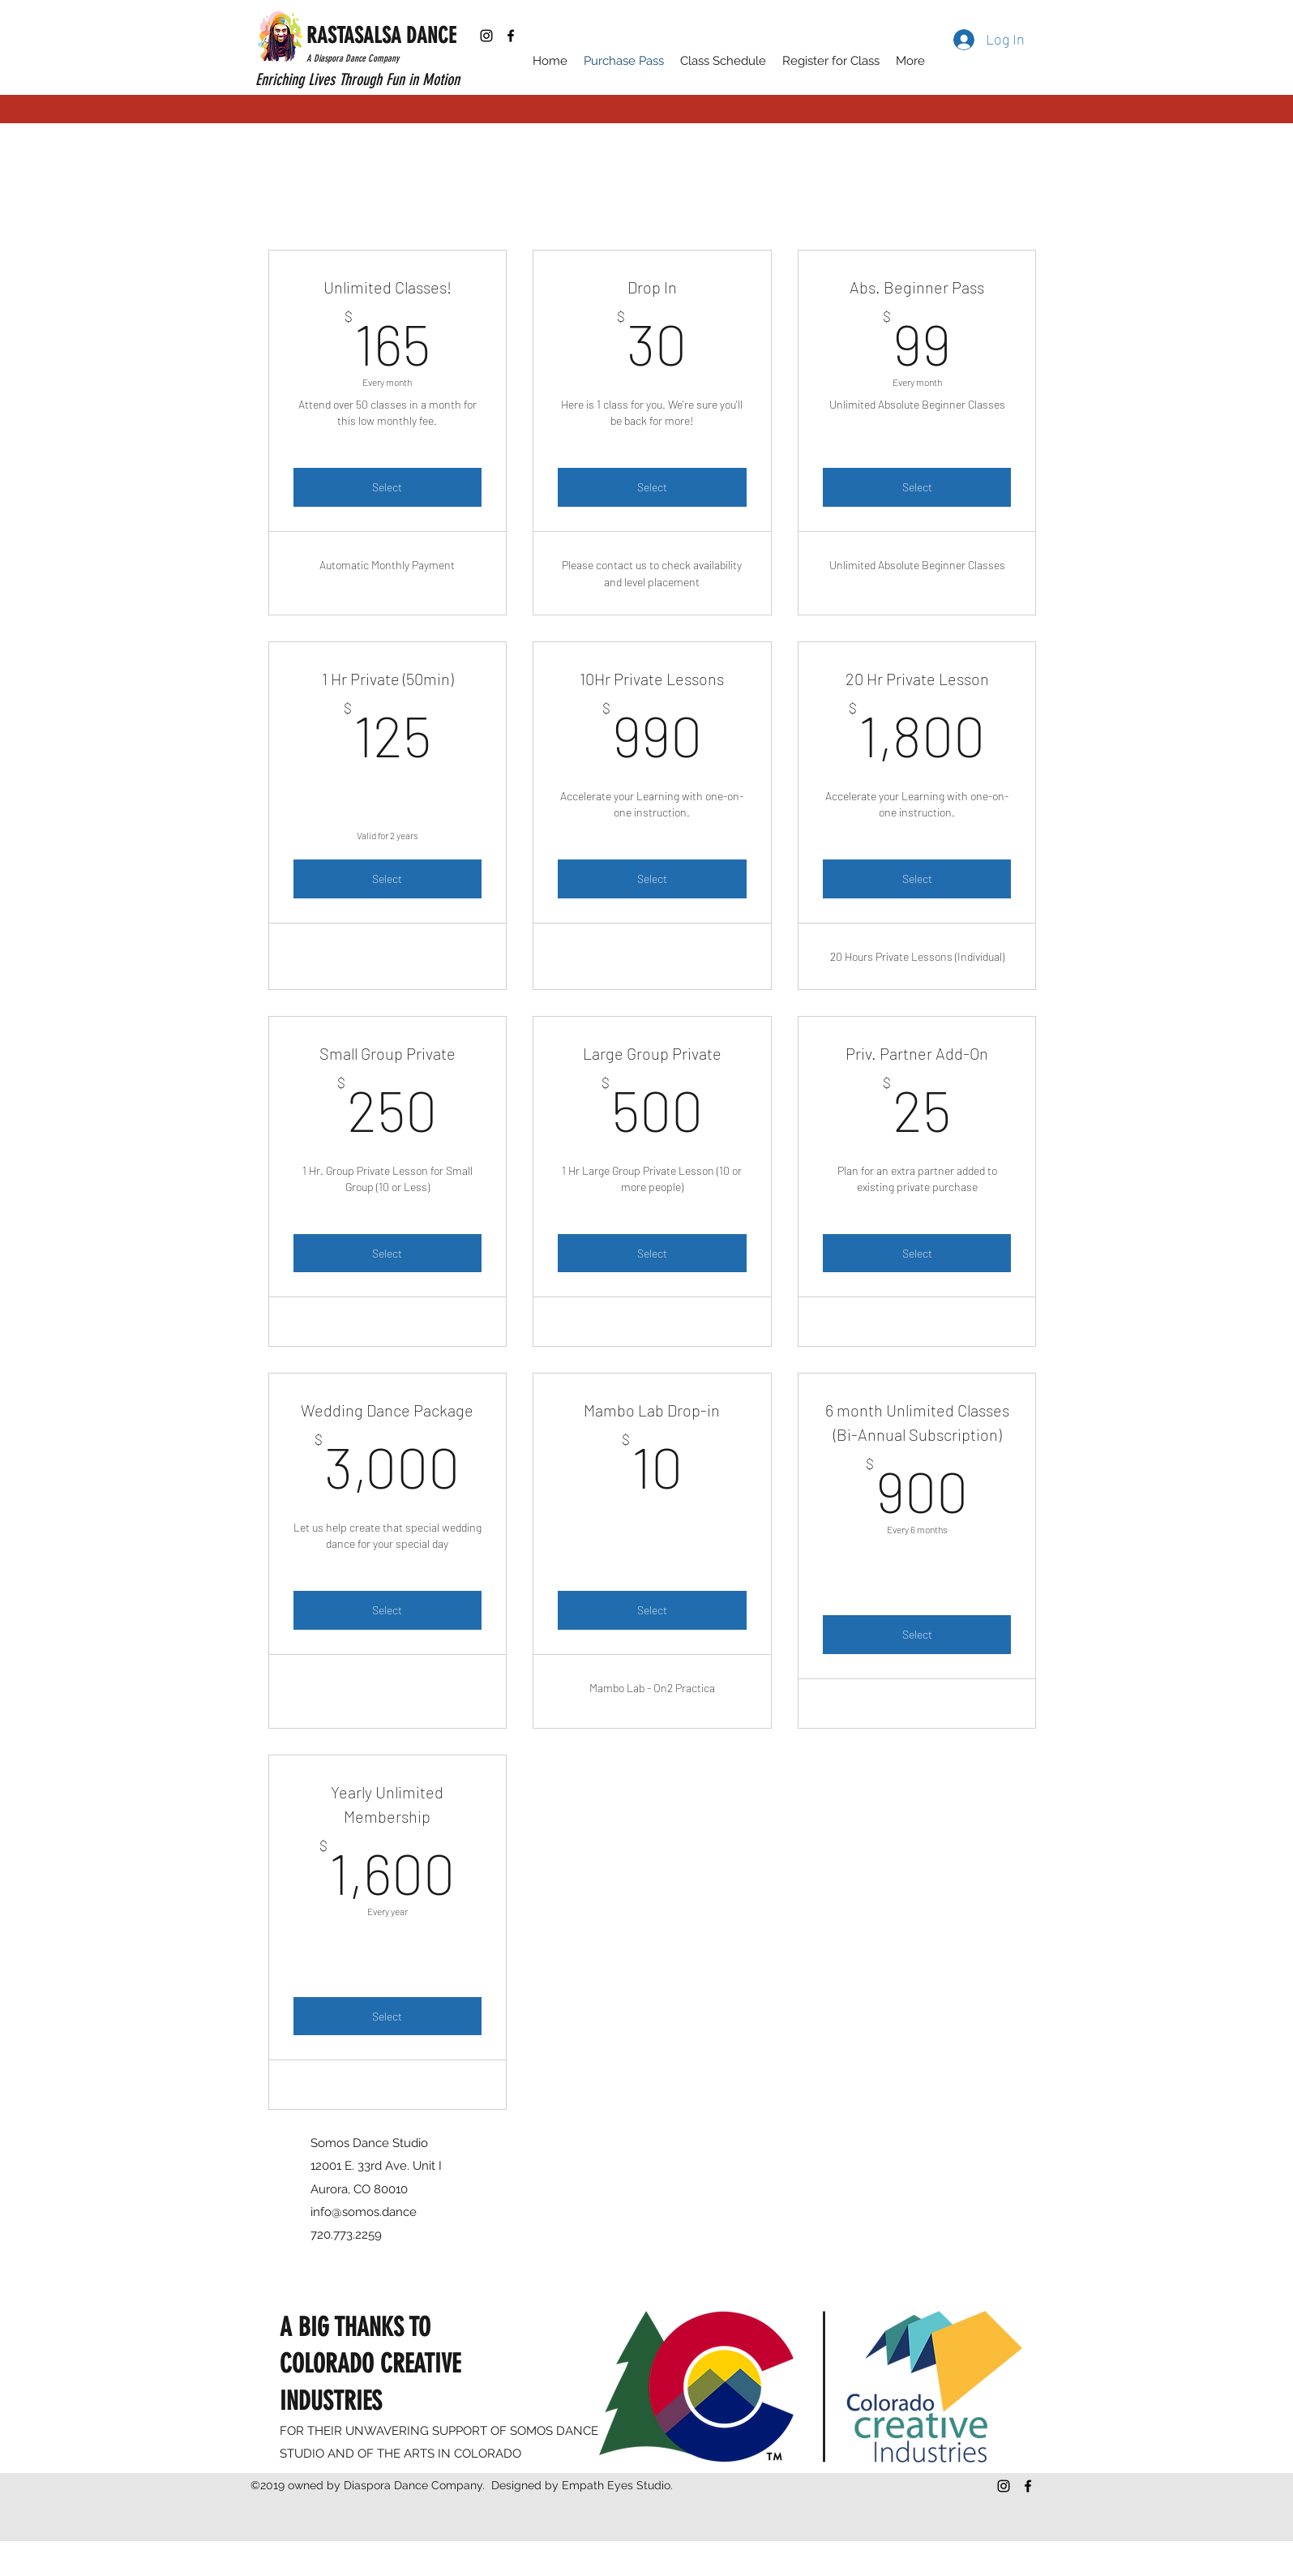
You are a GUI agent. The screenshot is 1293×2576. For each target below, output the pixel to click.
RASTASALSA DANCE (381, 36)
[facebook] (511, 36)
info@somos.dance (363, 2212)
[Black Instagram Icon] (486, 36)
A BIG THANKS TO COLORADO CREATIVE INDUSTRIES (370, 2363)
